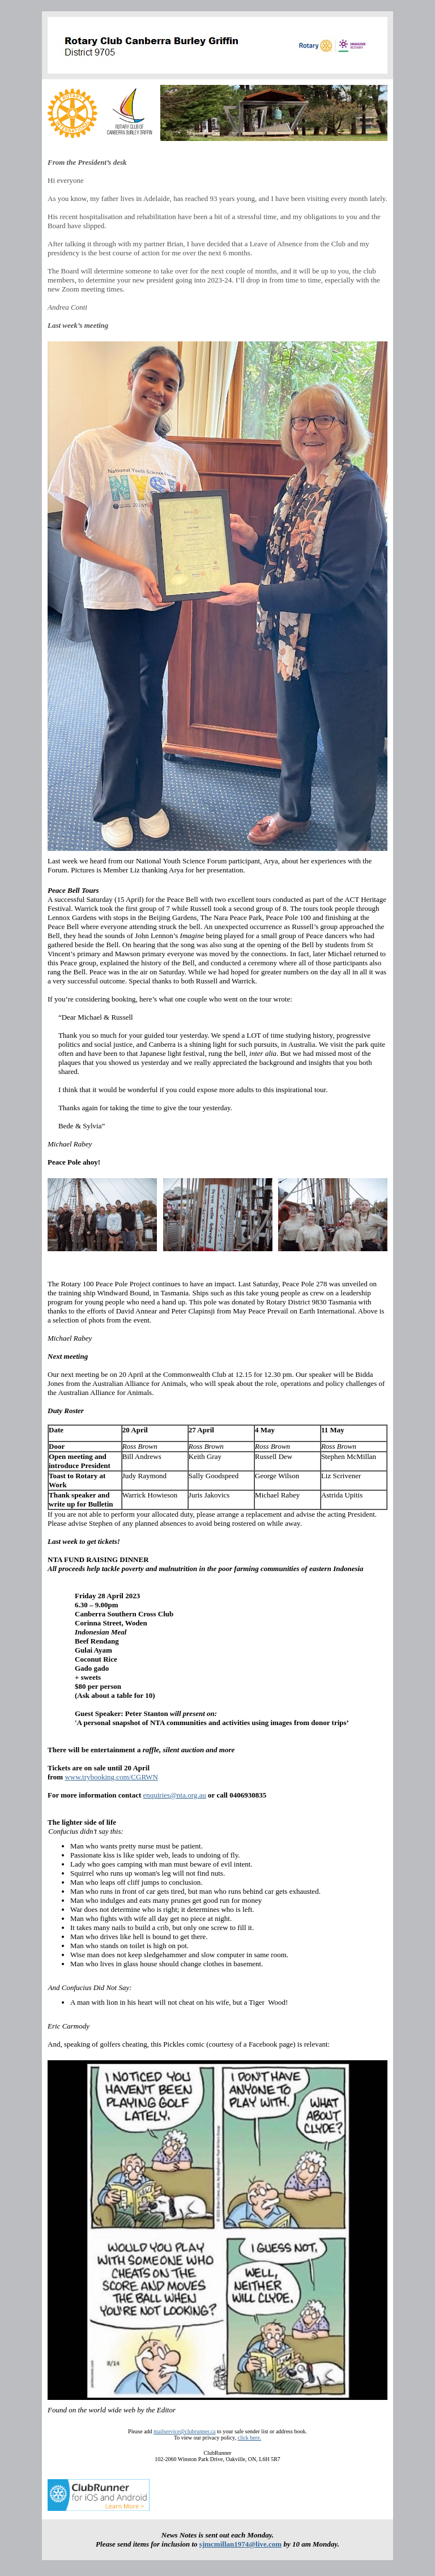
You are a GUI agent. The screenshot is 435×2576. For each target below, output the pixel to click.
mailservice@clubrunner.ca (184, 2431)
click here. (249, 2437)
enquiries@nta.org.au (174, 1795)
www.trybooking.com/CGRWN (111, 1777)
